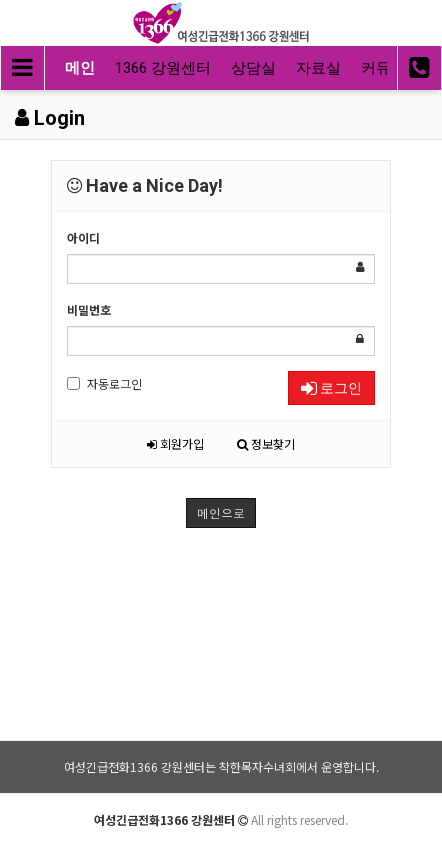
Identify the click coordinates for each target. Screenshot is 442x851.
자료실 (318, 68)
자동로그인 (104, 383)
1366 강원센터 (163, 68)
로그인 (331, 388)
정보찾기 (266, 443)
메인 (80, 68)
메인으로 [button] (221, 512)
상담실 (253, 68)
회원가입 (175, 443)
